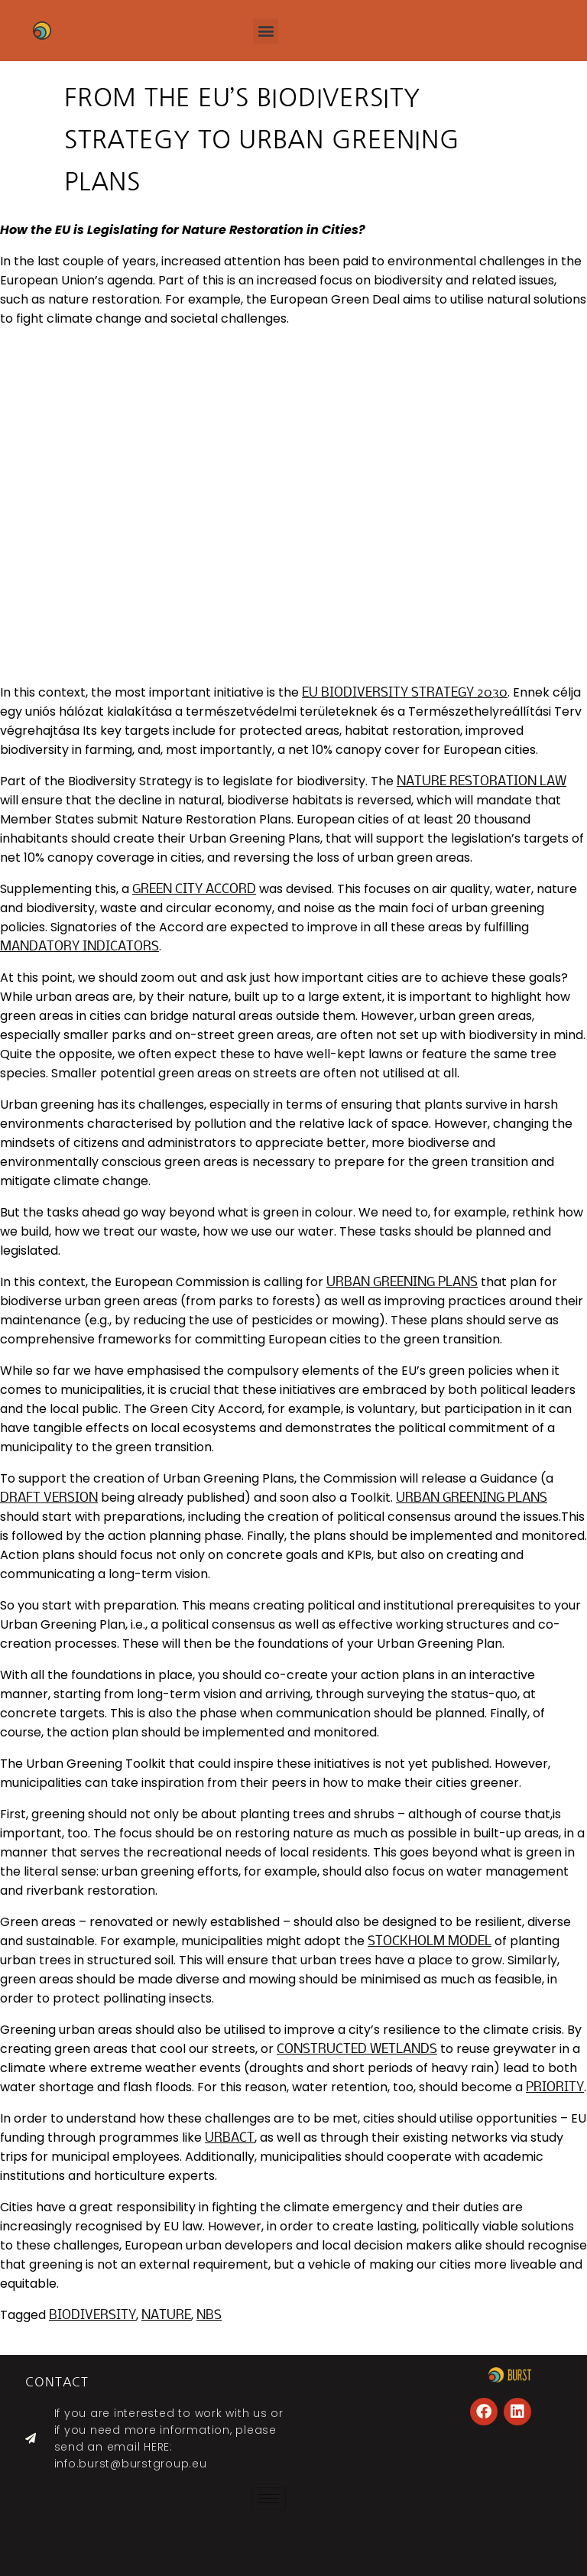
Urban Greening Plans (402, 1282)
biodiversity (92, 2315)
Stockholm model (429, 1941)
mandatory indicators (79, 947)
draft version (49, 1498)
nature (166, 2315)
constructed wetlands (357, 2049)
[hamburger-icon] (268, 2498)
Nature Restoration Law (481, 782)
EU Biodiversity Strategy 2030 (405, 693)
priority (555, 2088)
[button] (265, 31)
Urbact (230, 2138)
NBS (209, 2315)
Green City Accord (194, 889)
